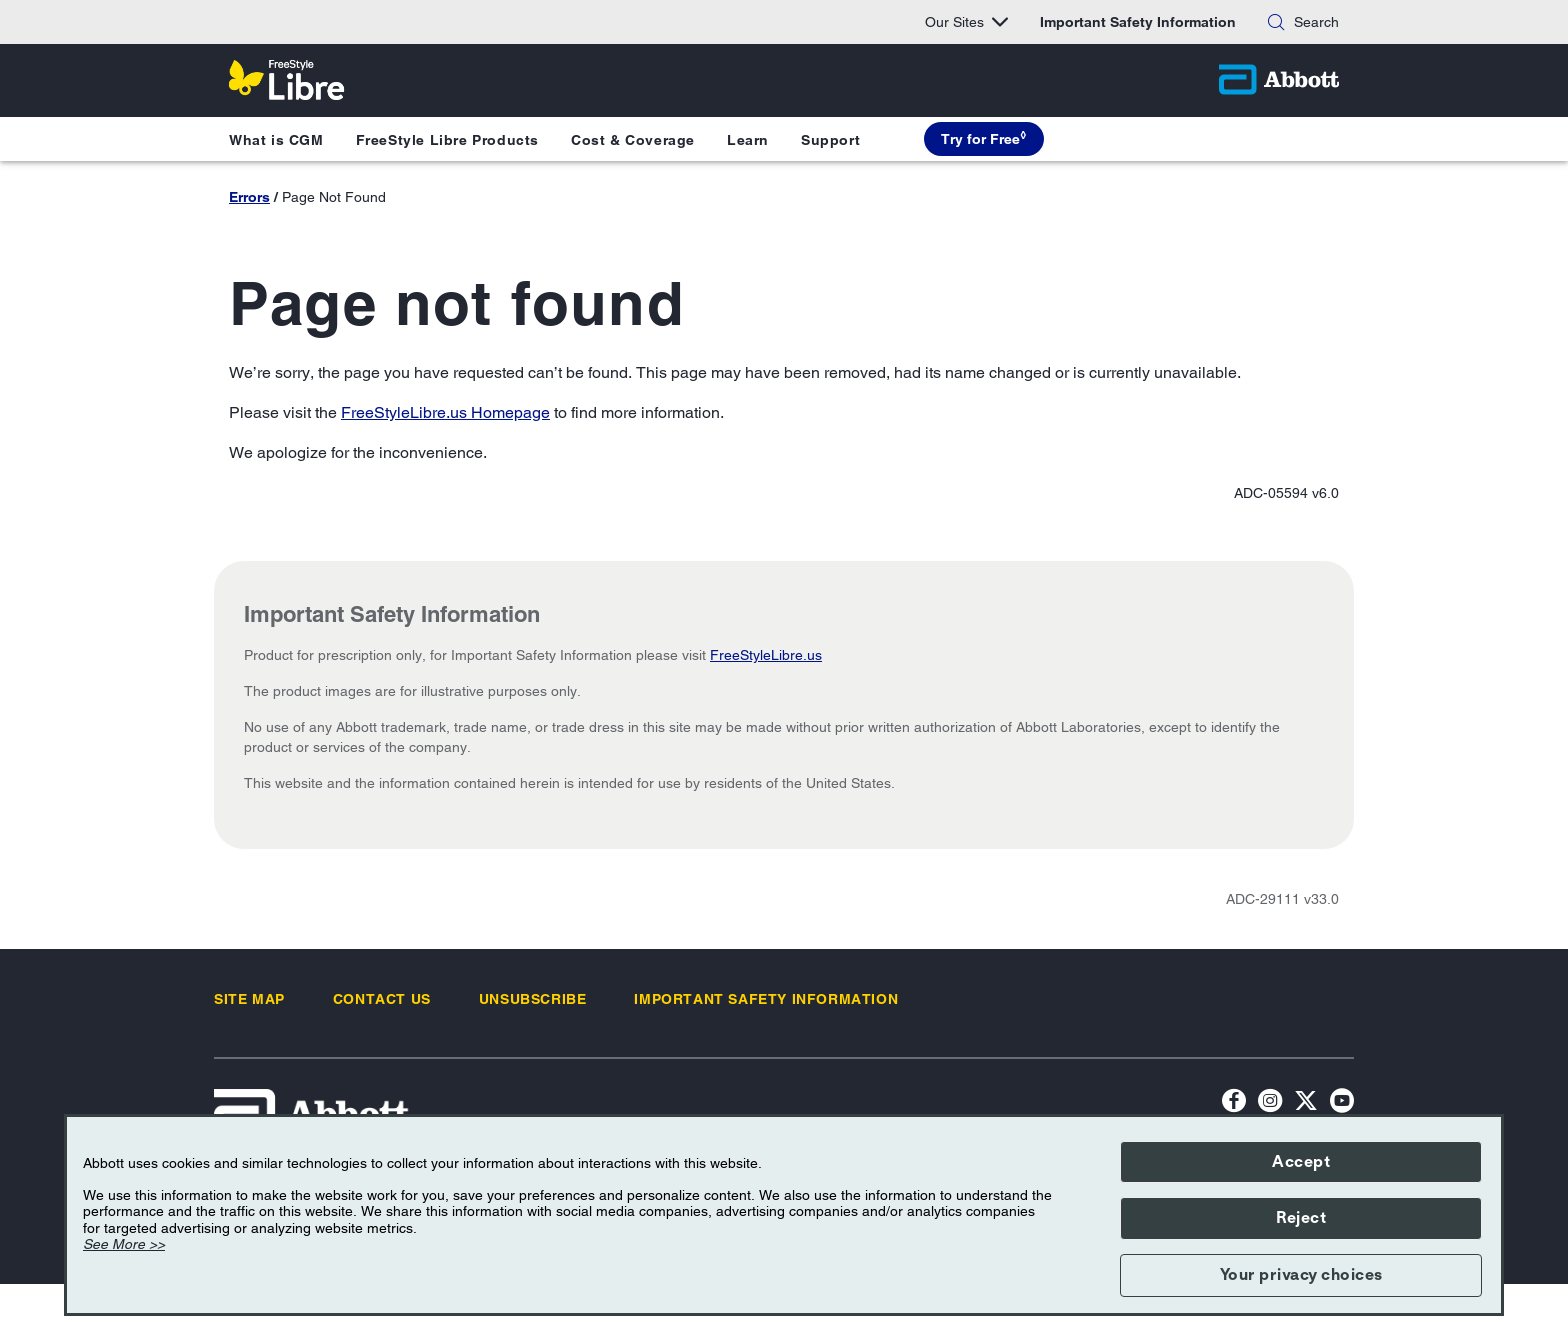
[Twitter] (1306, 1103)
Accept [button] (1301, 1162)
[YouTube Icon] (1342, 1103)
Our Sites (966, 22)
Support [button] (830, 140)
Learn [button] (748, 140)
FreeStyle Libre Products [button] (447, 140)
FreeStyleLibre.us (766, 655)
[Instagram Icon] (1270, 1103)
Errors (249, 197)
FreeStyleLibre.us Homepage (445, 412)
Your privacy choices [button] (1301, 1275)
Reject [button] (1301, 1218)
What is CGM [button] (276, 140)
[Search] (1276, 22)
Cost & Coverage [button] (633, 140)
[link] (249, 999)
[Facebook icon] (1234, 1103)
